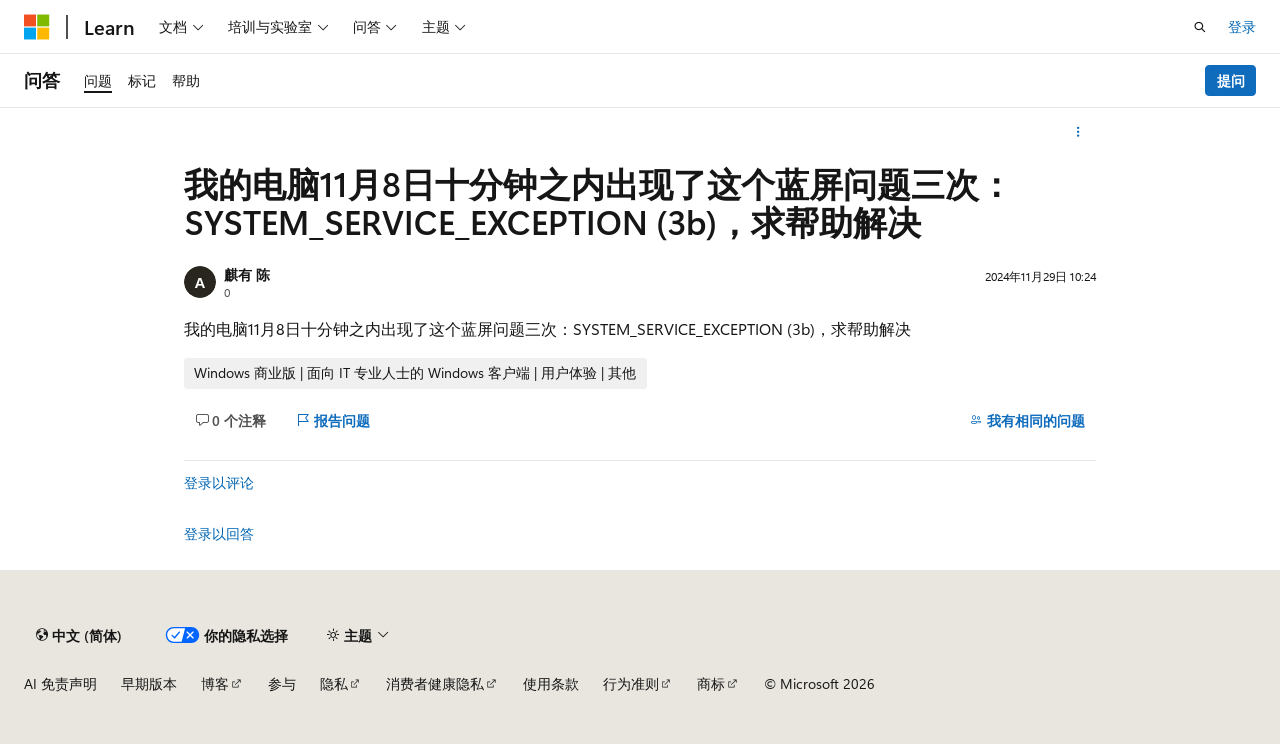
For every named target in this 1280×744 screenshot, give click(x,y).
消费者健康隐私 (435, 683)
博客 (215, 683)
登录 (1242, 26)
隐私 (334, 683)
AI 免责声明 (60, 683)
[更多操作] (1078, 132)
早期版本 (149, 683)
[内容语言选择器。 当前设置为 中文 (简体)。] (79, 635)
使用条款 (551, 683)
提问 (1231, 80)
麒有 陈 (247, 274)
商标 (711, 683)
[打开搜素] (1200, 27)
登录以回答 (219, 533)
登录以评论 (219, 482)
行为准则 (631, 683)
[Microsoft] (37, 27)
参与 (282, 683)
